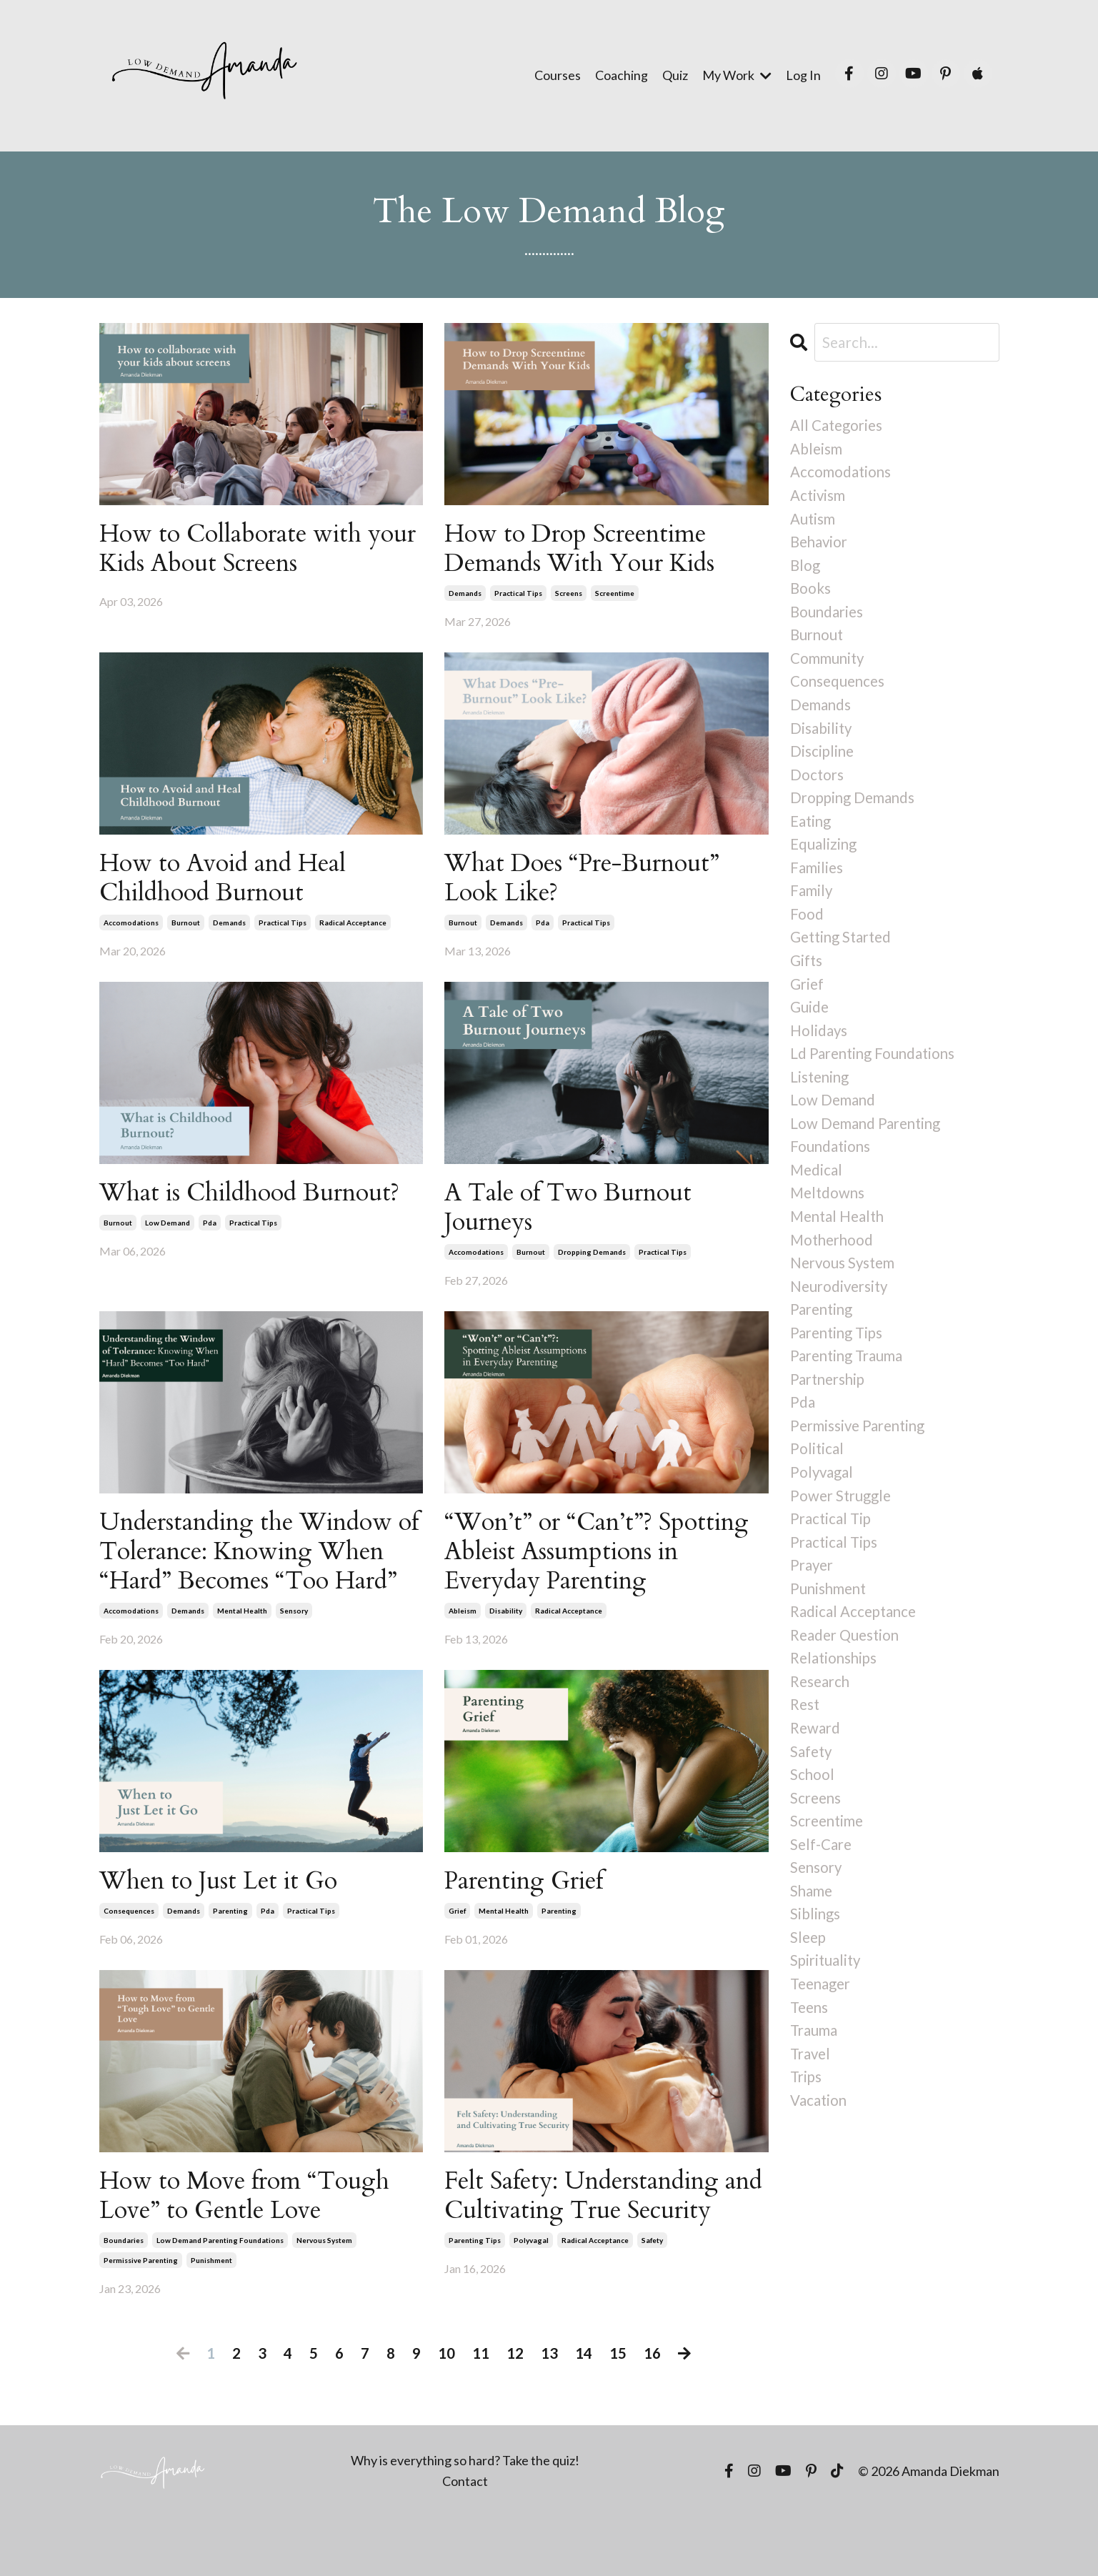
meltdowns (828, 1217)
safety (652, 2319)
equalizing (824, 858)
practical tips (518, 595)
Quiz (675, 75)
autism (813, 521)
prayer (813, 1602)
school (812, 1817)
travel (811, 2105)
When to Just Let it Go (224, 1925)
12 (515, 2411)
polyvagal (531, 2319)
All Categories (837, 425)
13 (549, 2411)
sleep (809, 1985)
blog (805, 569)
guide (809, 1026)
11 (480, 2411)
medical (817, 1194)
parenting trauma (849, 1386)
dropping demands (592, 1260)
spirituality (827, 2010)
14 (583, 2411)
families (817, 881)
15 (618, 2411)
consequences (129, 1955)
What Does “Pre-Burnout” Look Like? (589, 881)
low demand (167, 1229)
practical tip (832, 1554)
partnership (829, 1409)
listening (821, 1098)
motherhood (833, 1266)
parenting (230, 1955)
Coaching (621, 75)
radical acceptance (352, 928)
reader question (847, 1674)
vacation (819, 2154)
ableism (462, 1623)
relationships (835, 1697)
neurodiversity (841, 1314)
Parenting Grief (530, 1925)
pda (542, 928)
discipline (823, 761)
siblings (815, 1962)
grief (457, 1955)
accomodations (131, 928)
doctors (817, 786)
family (812, 906)
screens (568, 595)
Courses (557, 75)
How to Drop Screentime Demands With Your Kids (587, 549)
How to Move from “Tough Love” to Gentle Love (251, 2242)
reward (816, 1770)
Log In (803, 75)
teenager (822, 2034)
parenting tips (475, 2319)
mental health (242, 1654)
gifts (807, 978)
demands (465, 595)
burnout (185, 928)
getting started (843, 954)
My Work (737, 75)
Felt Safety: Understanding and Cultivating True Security (590, 2258)
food (807, 929)
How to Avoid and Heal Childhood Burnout (229, 881)
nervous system (324, 2288)
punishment (211, 2308)
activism (818, 498)
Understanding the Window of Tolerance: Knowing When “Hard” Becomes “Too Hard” (257, 1578)
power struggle (842, 1529)
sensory (294, 1654)
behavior (820, 546)
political (817, 1482)
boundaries (124, 2288)
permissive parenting (141, 2308)
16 (652, 2411)
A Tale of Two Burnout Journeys (574, 1214)
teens (810, 2058)
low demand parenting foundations (220, 2288)
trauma (814, 2082)
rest (806, 1746)
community (828, 666)
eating (811, 833)
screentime (614, 595)
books (811, 593)
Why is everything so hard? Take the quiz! (465, 2519)
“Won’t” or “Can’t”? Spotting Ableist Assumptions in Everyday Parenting (604, 1562)
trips (807, 2130)
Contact (465, 2540)
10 (446, 2411)
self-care (822, 1890)
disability (505, 1623)
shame (812, 1937)
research (821, 1722)
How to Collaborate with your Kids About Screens (236, 549)
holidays (819, 1049)
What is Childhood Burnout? (257, 1198)
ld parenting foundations (875, 1074)
